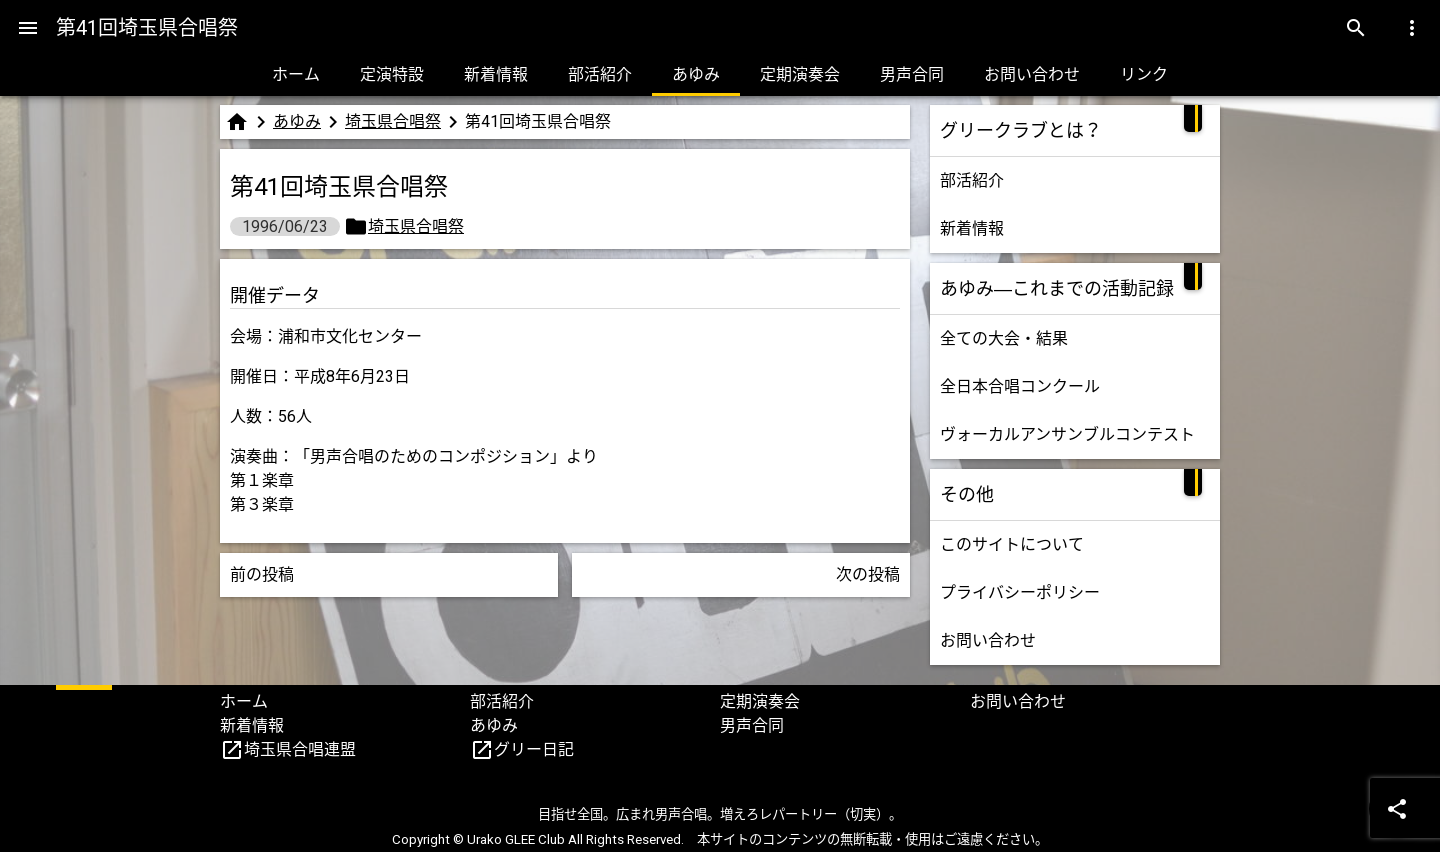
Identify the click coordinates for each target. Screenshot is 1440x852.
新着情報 (496, 74)
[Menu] (28, 28)
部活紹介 (600, 74)
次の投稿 (868, 574)
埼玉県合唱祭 (393, 121)
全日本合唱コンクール (1020, 386)
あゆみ (696, 74)
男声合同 (912, 74)
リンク (1144, 74)
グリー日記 (534, 749)
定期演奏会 (800, 74)
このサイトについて (1012, 544)
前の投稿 (262, 574)
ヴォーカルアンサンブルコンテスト (1067, 434)
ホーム (296, 74)
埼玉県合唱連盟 (300, 749)
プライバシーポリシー (1020, 592)
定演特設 (392, 74)
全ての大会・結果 (1004, 338)
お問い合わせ (1032, 74)
